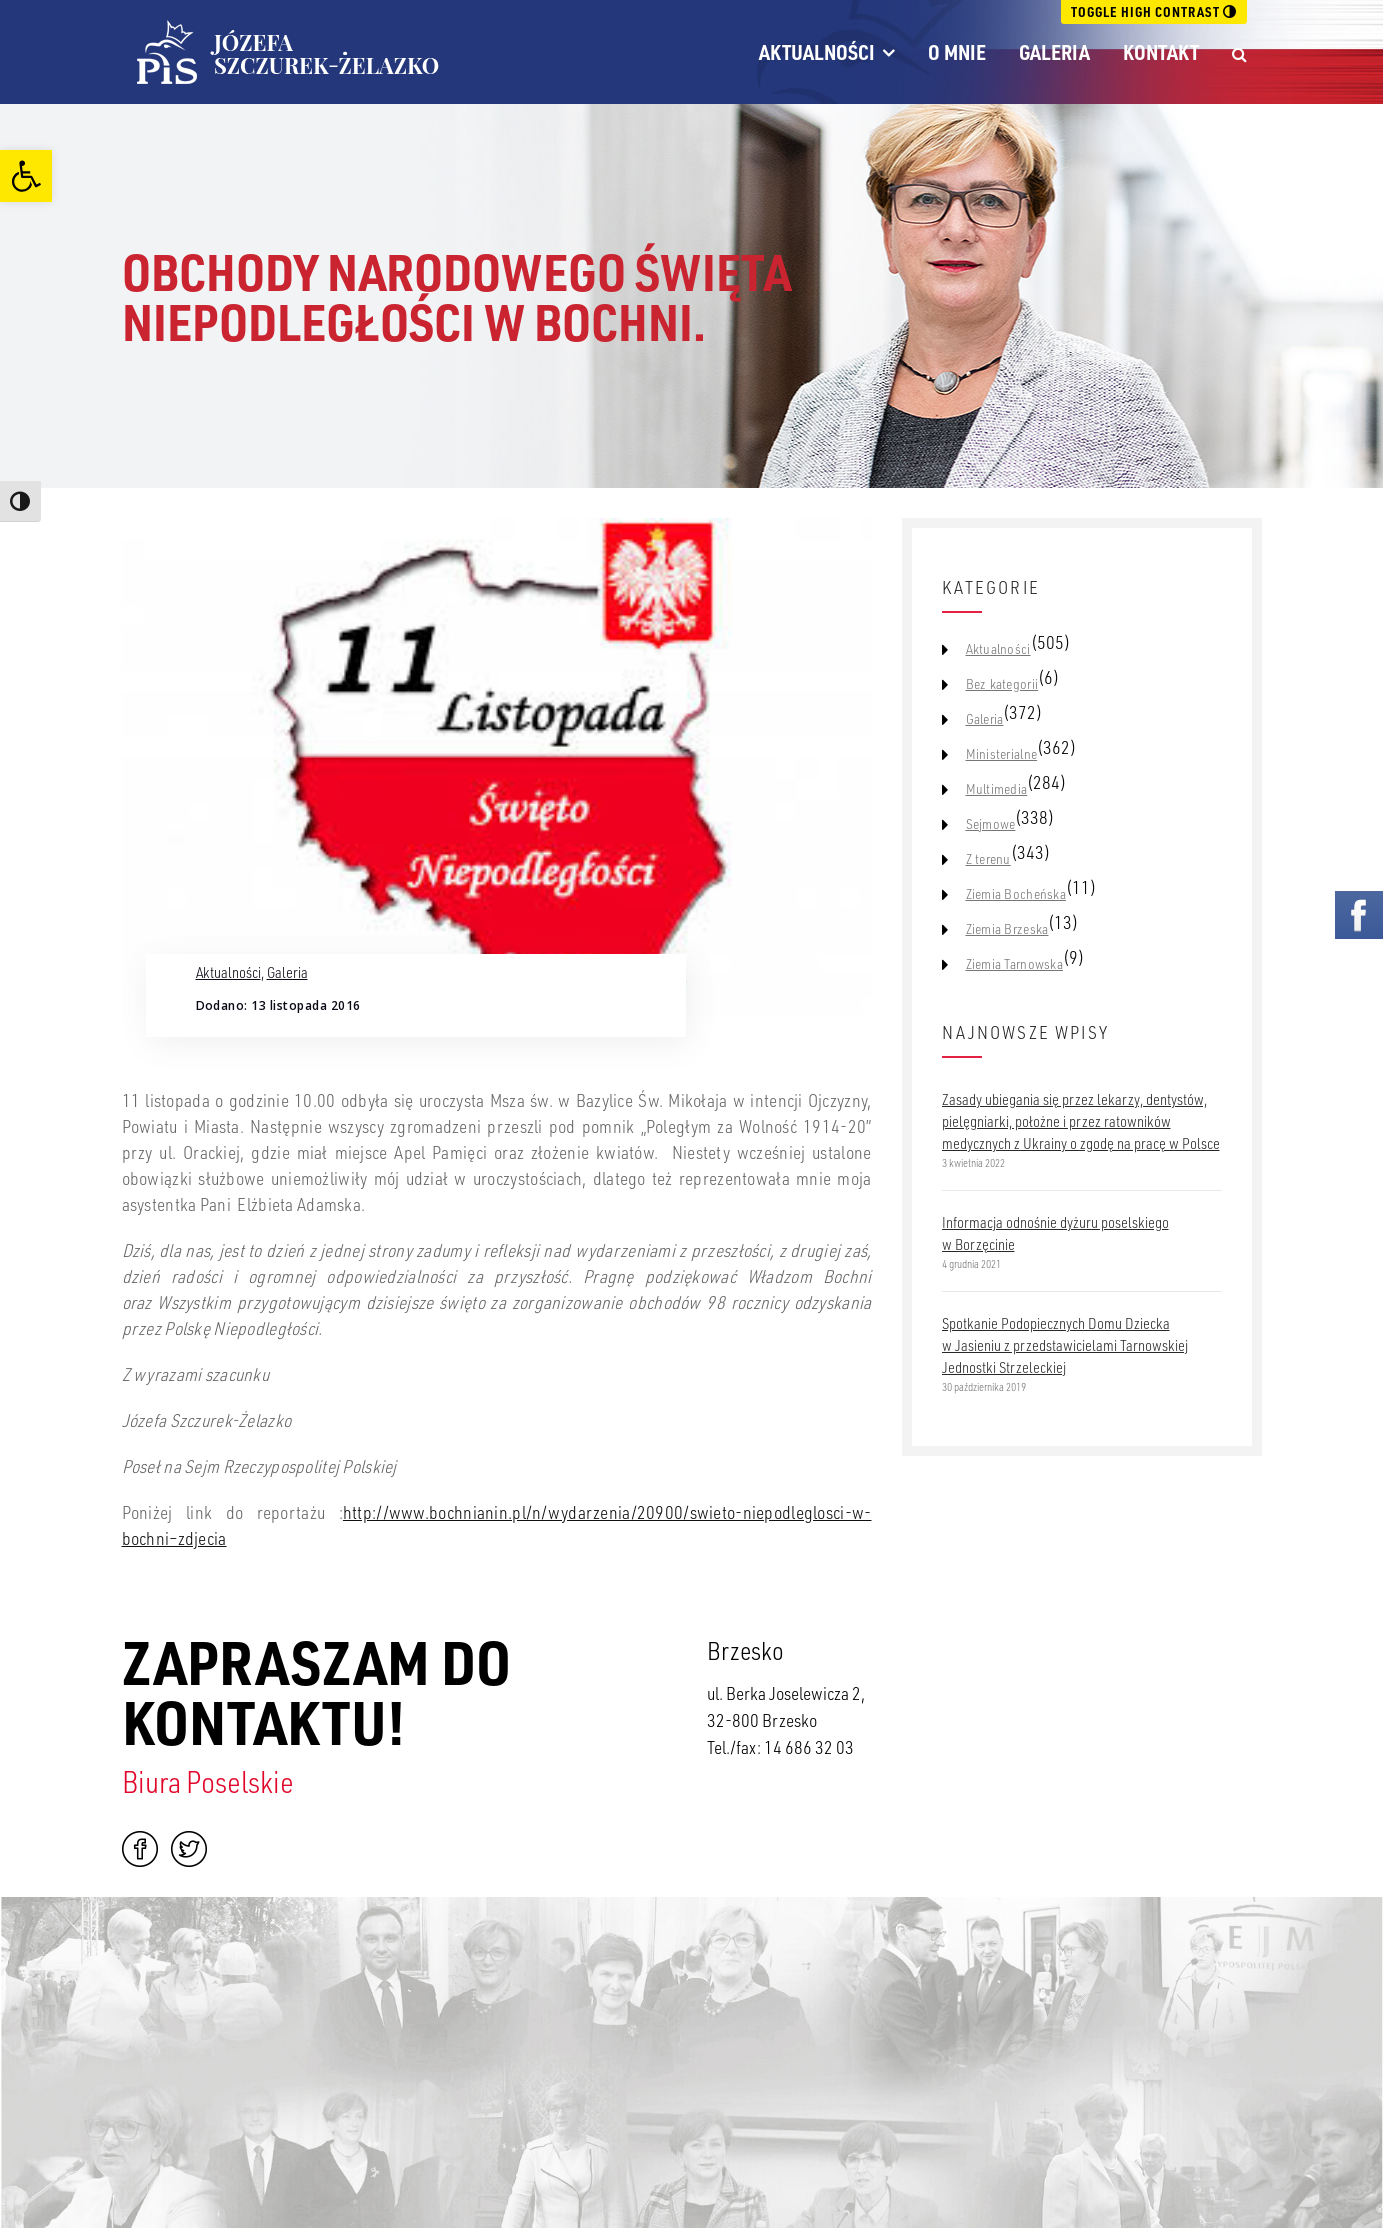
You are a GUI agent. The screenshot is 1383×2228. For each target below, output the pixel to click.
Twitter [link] (189, 1849)
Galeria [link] (1054, 52)
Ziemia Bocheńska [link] (1016, 894)
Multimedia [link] (997, 789)
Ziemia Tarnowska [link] (1014, 964)
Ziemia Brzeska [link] (1007, 929)
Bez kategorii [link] (1002, 684)
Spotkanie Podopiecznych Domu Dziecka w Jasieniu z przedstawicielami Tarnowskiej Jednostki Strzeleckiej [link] (1065, 1345)
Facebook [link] (140, 1849)
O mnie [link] (957, 52)
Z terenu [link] (988, 859)
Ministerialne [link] (1002, 754)
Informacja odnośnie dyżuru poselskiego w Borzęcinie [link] (1055, 1233)
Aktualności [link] (817, 52)
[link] (26, 176)
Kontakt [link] (1161, 52)
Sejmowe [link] (991, 824)
